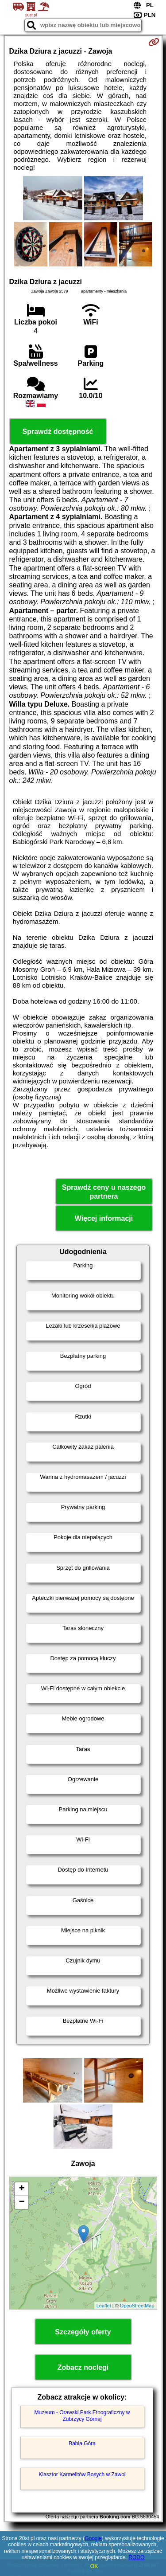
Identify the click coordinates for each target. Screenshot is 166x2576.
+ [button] (21, 2189)
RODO (136, 2557)
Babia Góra (82, 2443)
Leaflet (104, 2305)
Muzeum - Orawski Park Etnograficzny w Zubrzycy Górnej (82, 2415)
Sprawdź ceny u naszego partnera (104, 1192)
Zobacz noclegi (83, 2367)
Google (93, 2538)
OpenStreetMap (137, 2305)
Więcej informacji (104, 1218)
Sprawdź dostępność (57, 431)
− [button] (21, 2202)
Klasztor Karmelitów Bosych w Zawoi (82, 2474)
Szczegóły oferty (83, 2332)
